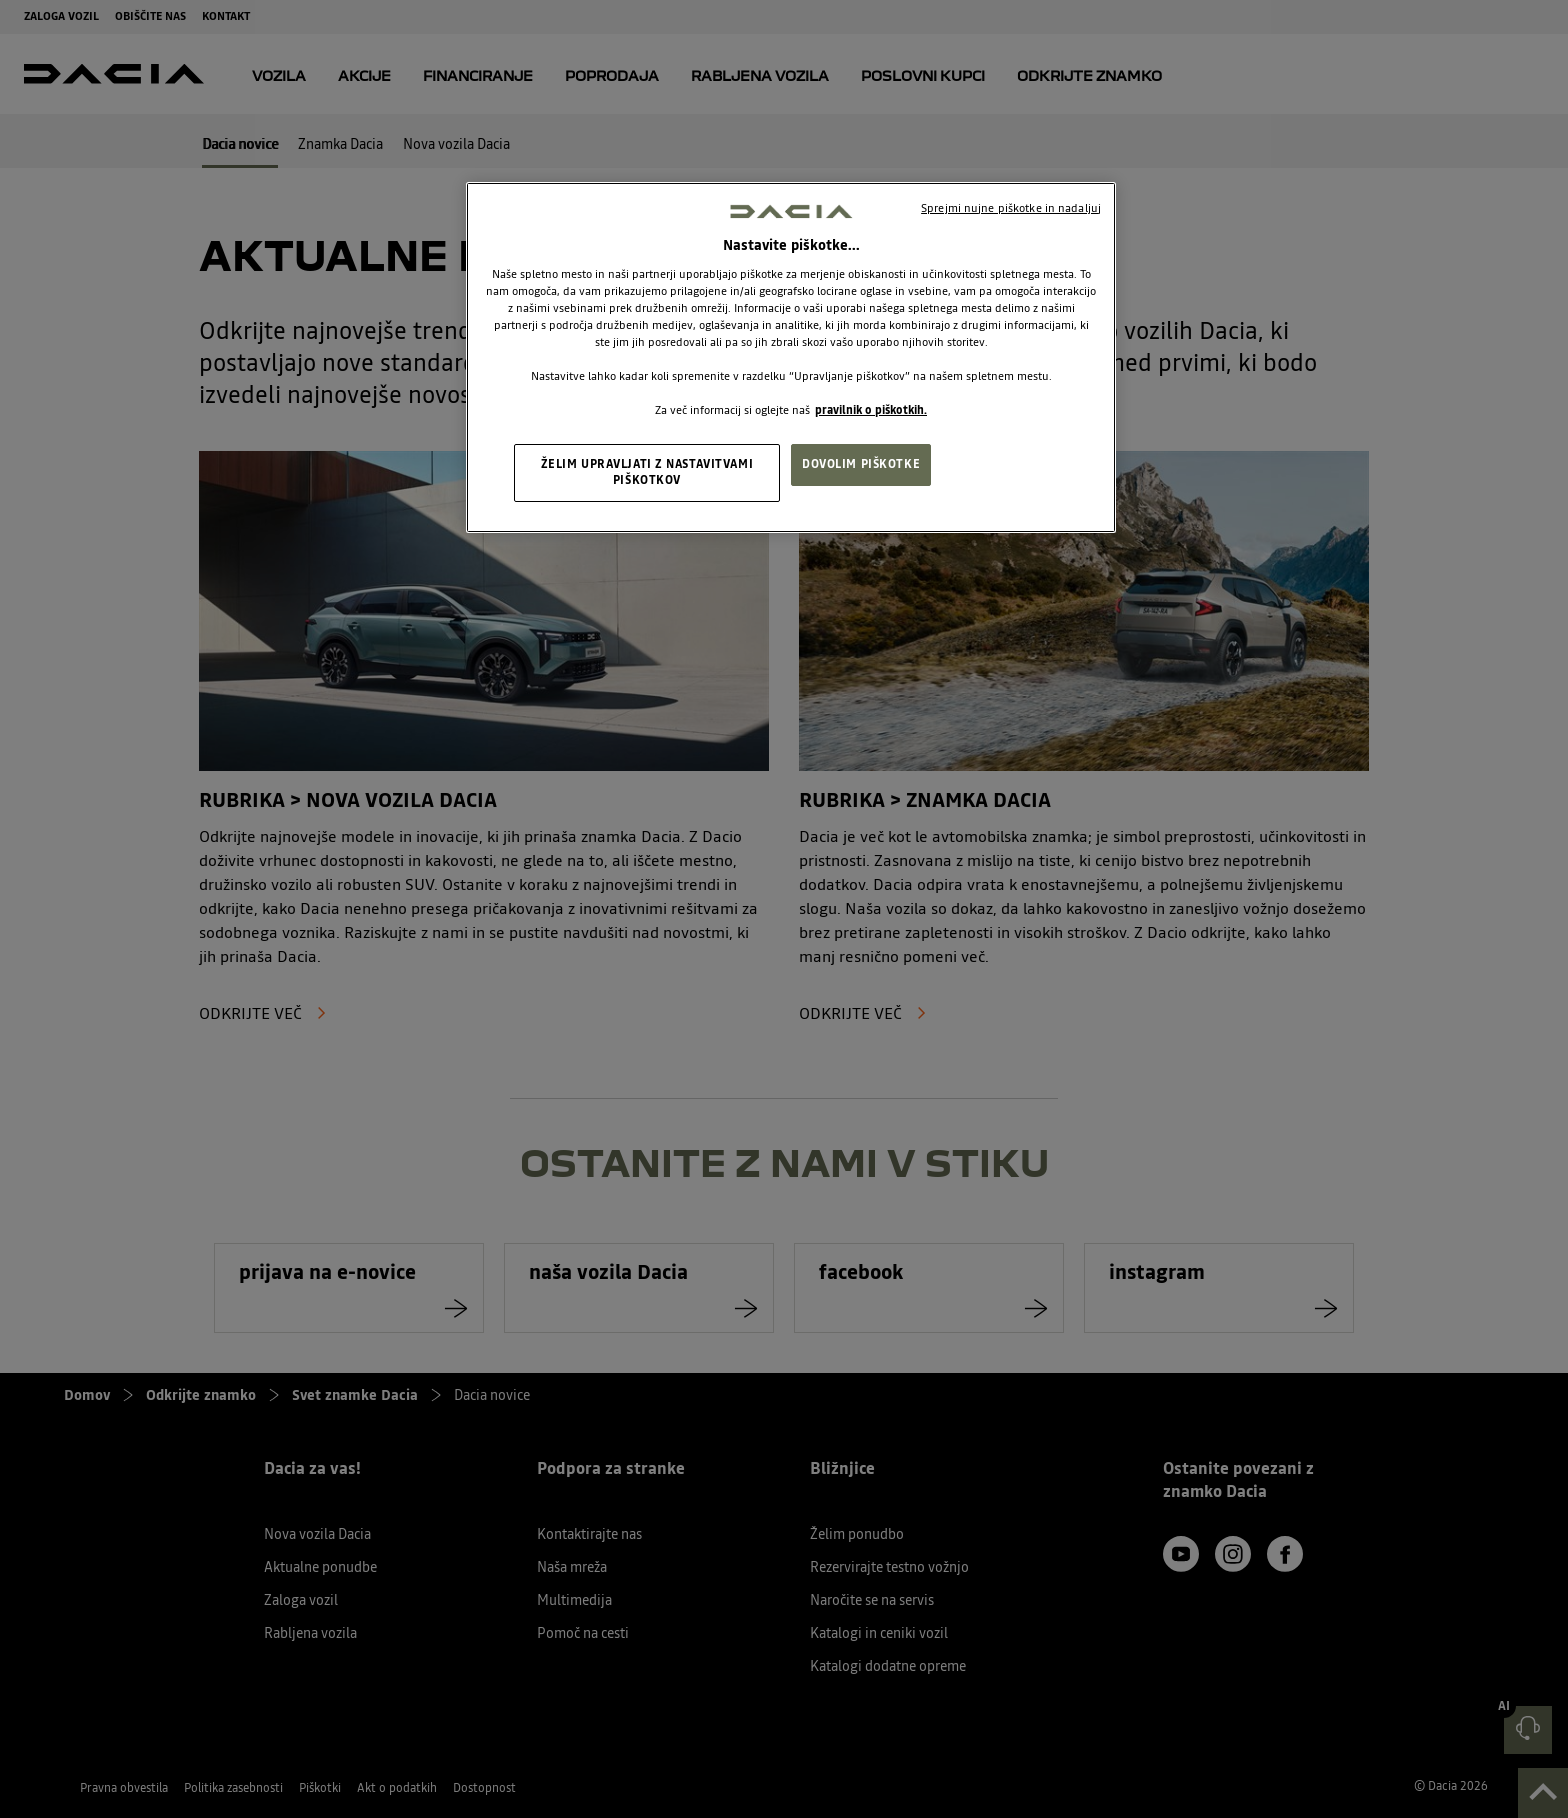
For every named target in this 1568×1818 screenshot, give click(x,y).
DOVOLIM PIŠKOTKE (861, 464)
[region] (791, 357)
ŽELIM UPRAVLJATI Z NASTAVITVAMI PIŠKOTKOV (647, 472)
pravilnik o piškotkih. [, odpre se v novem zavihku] (871, 410)
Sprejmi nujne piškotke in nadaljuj (1011, 208)
